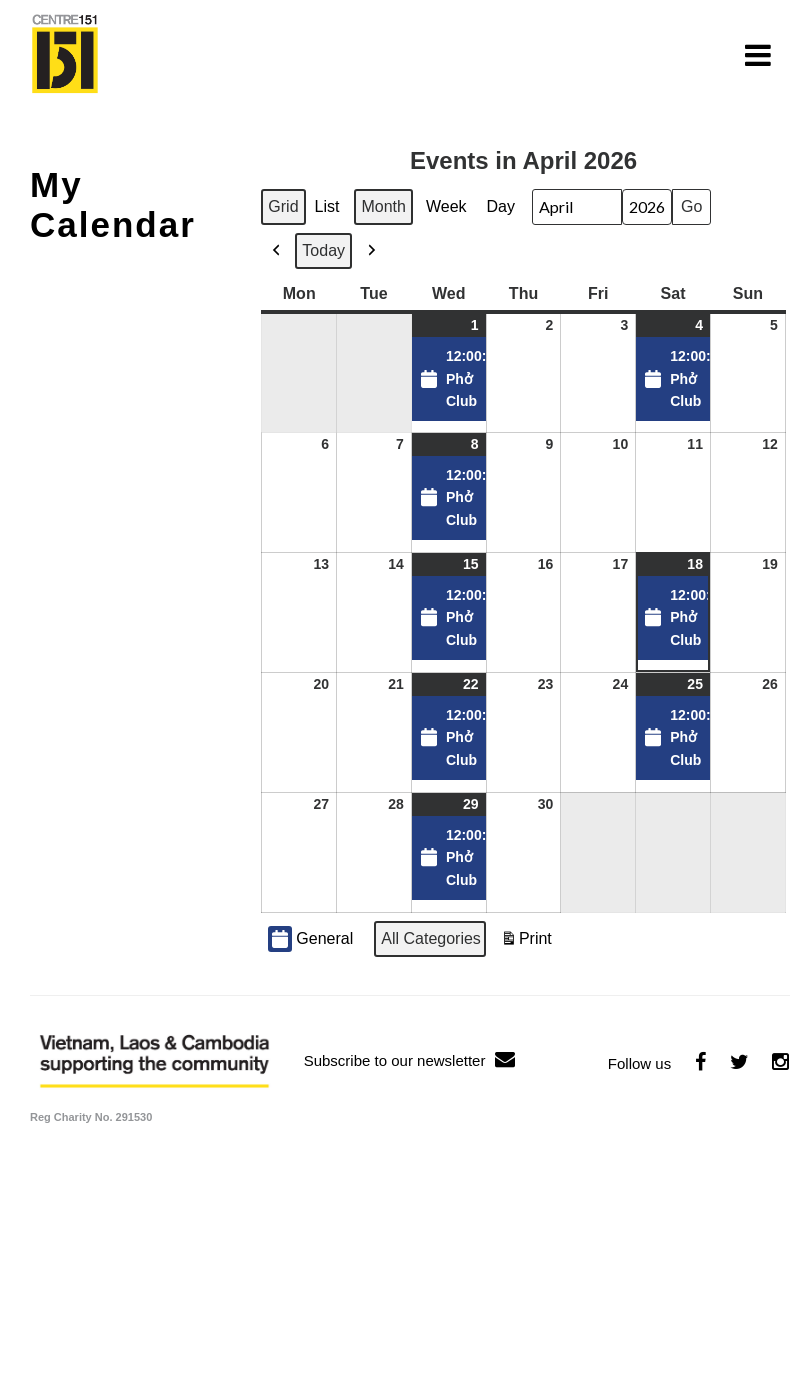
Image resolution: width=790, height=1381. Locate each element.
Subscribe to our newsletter (410, 1060)
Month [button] (383, 206)
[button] (277, 251)
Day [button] (501, 206)
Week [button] (446, 206)
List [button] (330, 211)
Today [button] (323, 250)
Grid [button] (284, 211)
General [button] (310, 939)
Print (526, 943)
